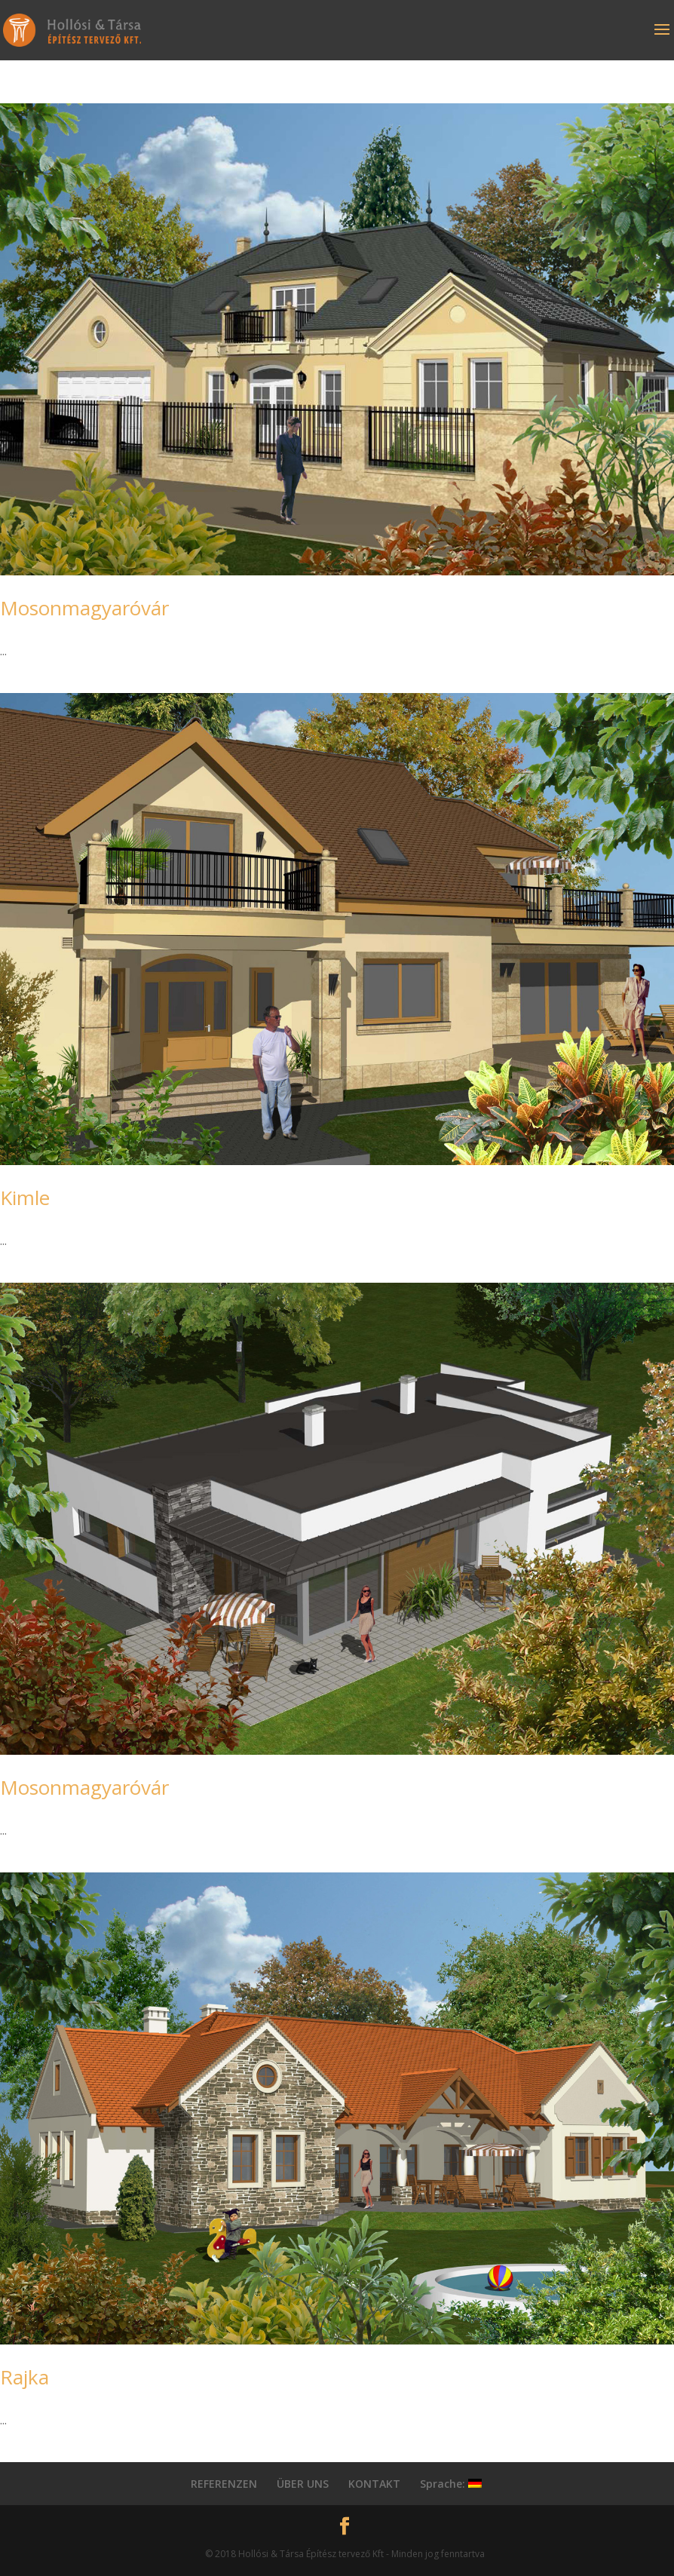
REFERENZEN (224, 2483)
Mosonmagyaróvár (84, 607)
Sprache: (451, 2483)
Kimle (25, 1197)
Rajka (24, 2376)
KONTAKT (374, 2483)
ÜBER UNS (303, 2483)
